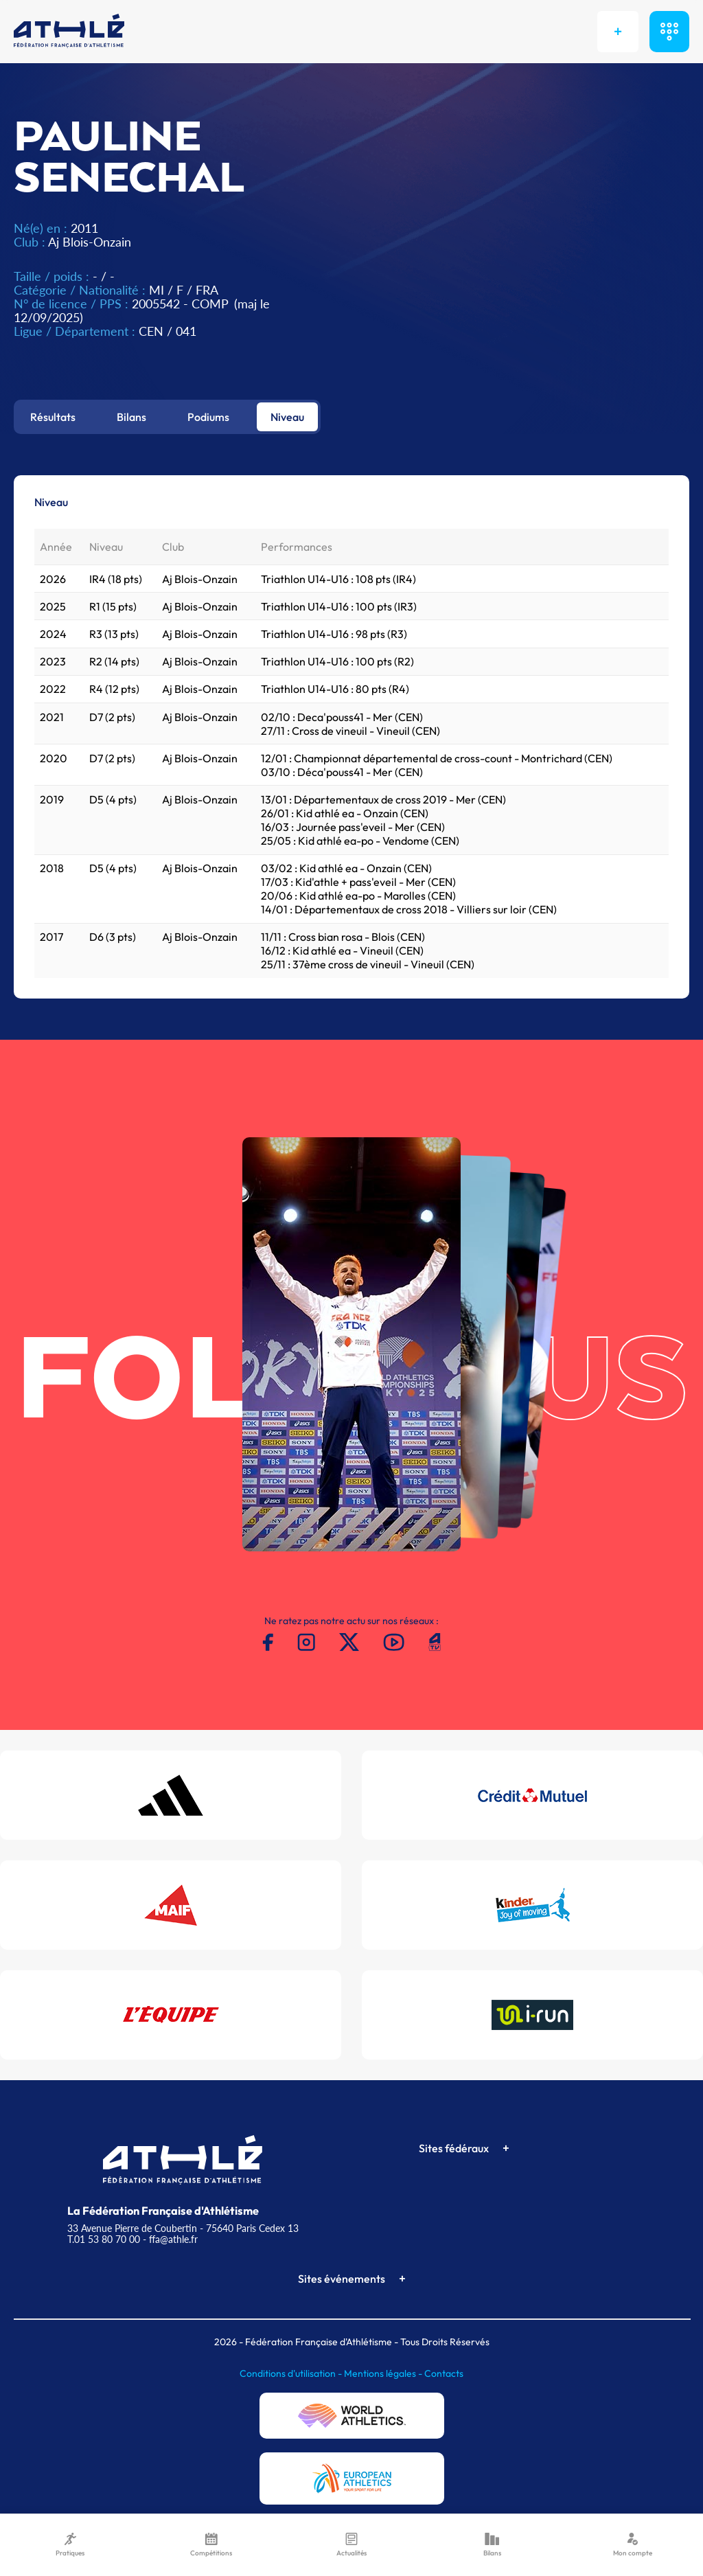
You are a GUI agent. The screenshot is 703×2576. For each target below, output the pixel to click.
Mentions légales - (384, 2373)
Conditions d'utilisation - (292, 2373)
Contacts (443, 2373)
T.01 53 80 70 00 (103, 2239)
